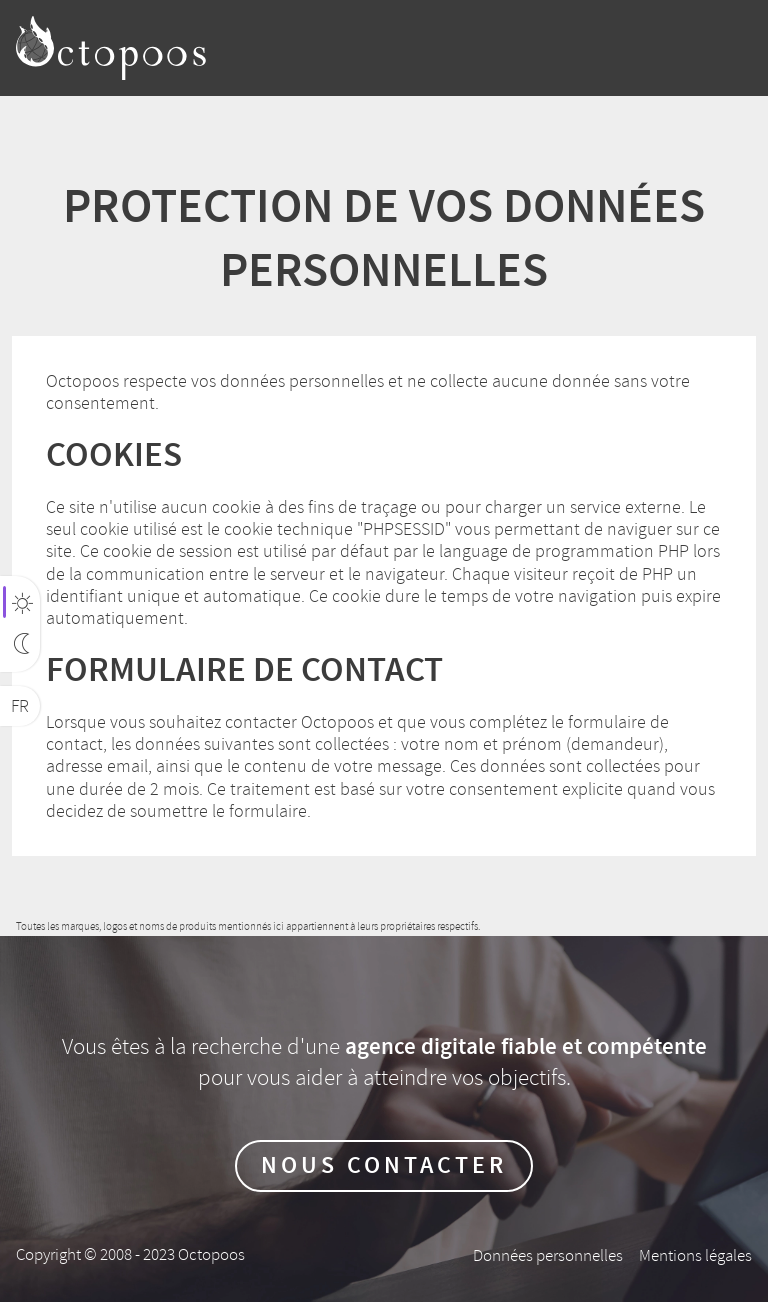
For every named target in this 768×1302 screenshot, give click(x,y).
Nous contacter (384, 1166)
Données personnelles (548, 1255)
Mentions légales (695, 1255)
